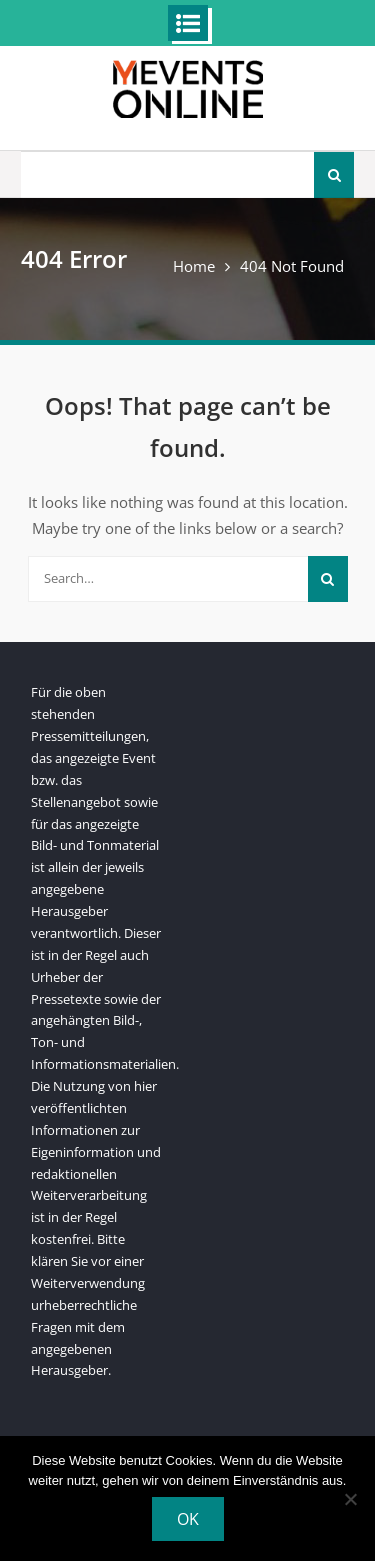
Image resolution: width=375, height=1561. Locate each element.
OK (188, 1519)
